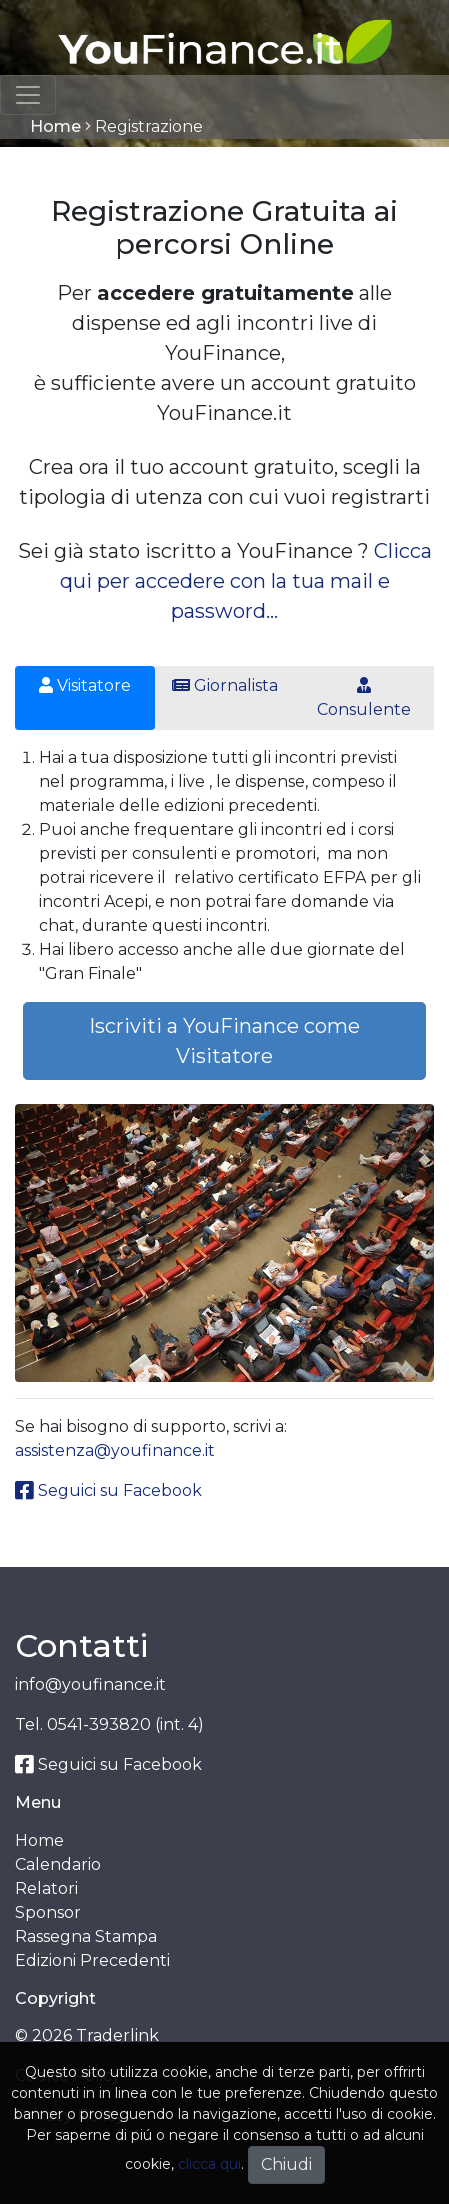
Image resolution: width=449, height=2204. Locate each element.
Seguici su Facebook (108, 1490)
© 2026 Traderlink (87, 2035)
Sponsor (48, 1912)
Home (55, 126)
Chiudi (286, 2164)
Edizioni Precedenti (92, 1960)
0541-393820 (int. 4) (125, 1724)
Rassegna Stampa (86, 1936)
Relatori (46, 1888)
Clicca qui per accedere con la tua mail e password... (246, 581)
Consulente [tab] (364, 698)
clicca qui (209, 2164)
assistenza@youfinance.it (115, 1450)
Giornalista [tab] (225, 685)
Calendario (58, 1864)
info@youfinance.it (90, 1684)
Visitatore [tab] (85, 685)
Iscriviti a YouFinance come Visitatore (224, 1041)
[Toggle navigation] (28, 95)
